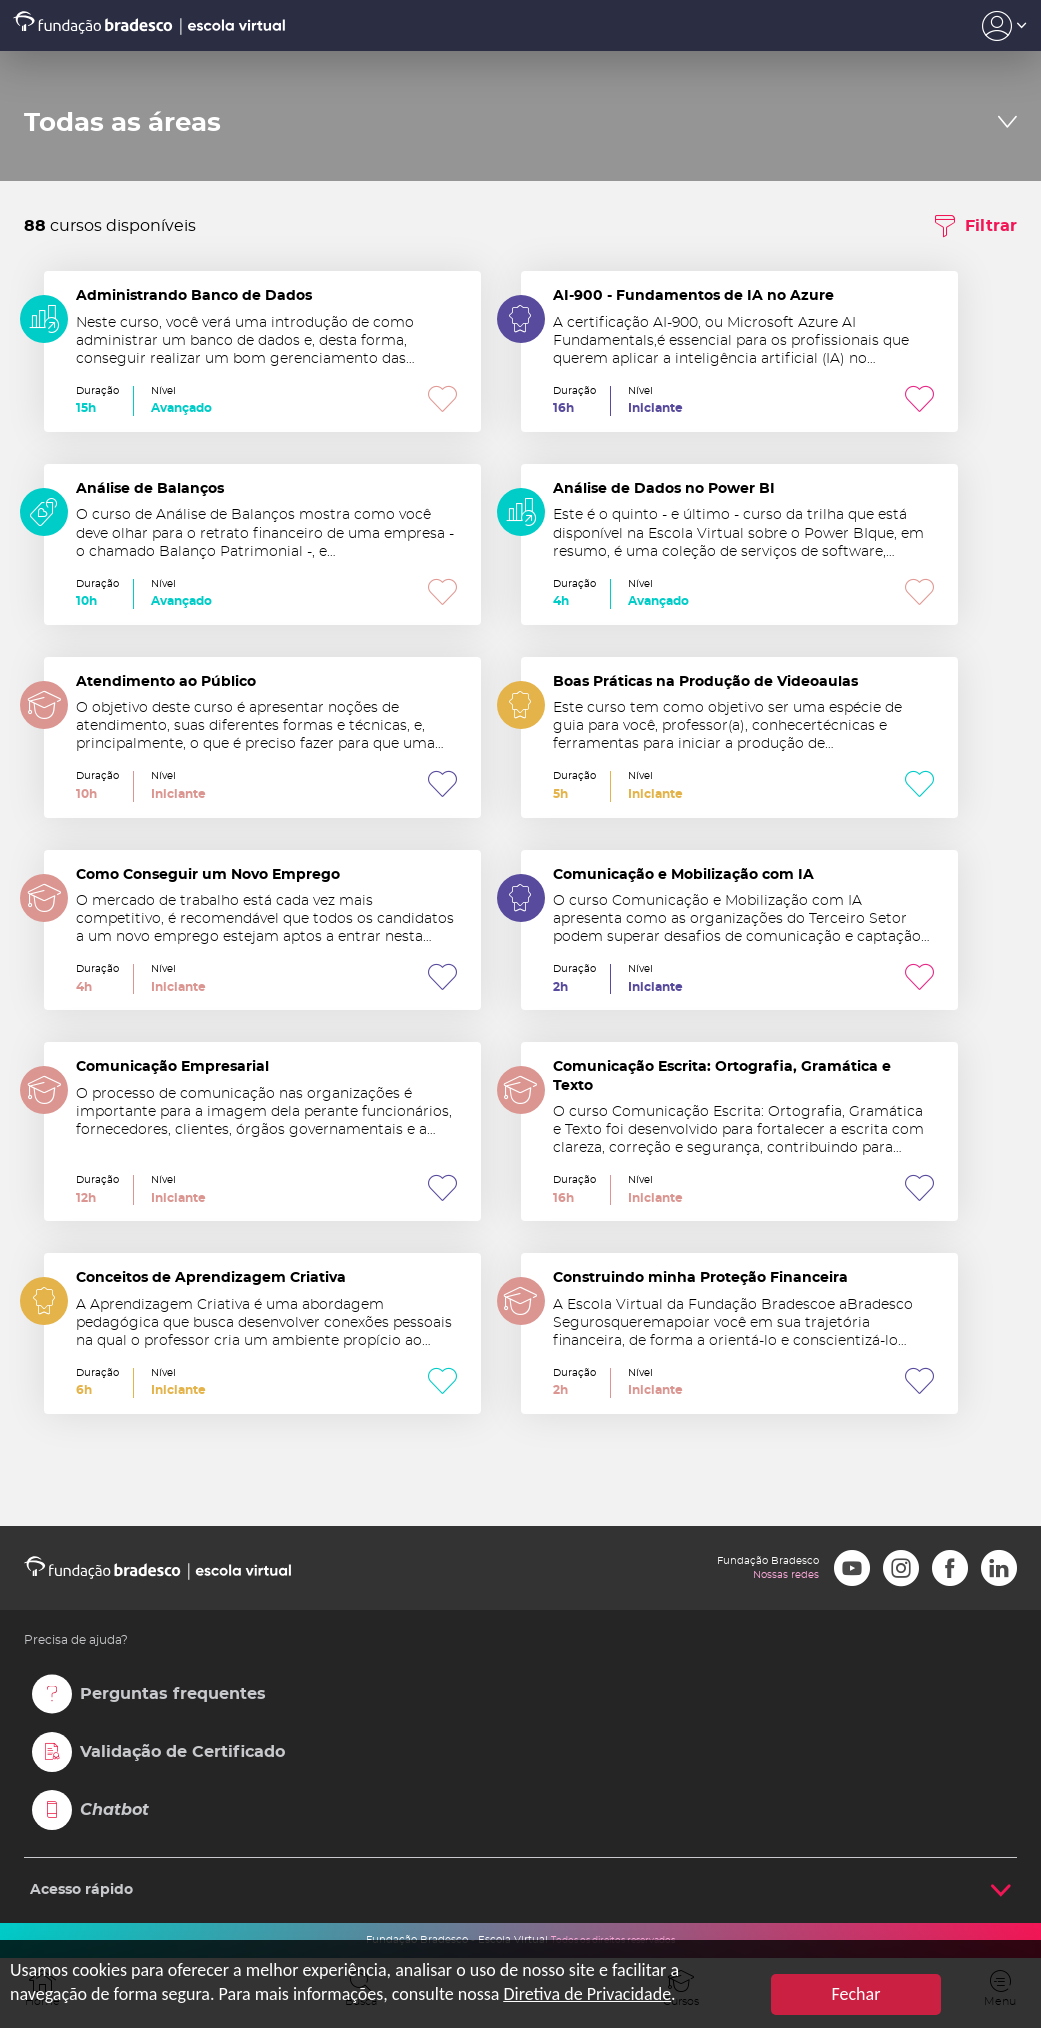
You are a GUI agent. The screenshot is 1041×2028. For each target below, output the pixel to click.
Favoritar (442, 401)
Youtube (852, 1568)
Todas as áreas (122, 123)
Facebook (950, 1568)
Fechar (856, 1994)
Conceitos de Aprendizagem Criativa (262, 1333)
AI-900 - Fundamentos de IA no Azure (739, 351)
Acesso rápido (81, 1890)
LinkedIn (999, 1568)
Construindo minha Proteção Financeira (739, 1333)
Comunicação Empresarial (262, 1131)
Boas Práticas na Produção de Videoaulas (739, 737)
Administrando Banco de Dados (262, 351)
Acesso (1004, 26)
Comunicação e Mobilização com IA (739, 930)
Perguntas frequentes (173, 1694)
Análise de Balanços (262, 544)
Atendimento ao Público (262, 737)
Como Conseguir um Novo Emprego (262, 930)
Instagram (901, 1568)
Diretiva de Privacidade (587, 1994)
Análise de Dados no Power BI (739, 544)
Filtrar (991, 226)
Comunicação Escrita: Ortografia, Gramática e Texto (739, 1131)
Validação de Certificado (182, 1752)
